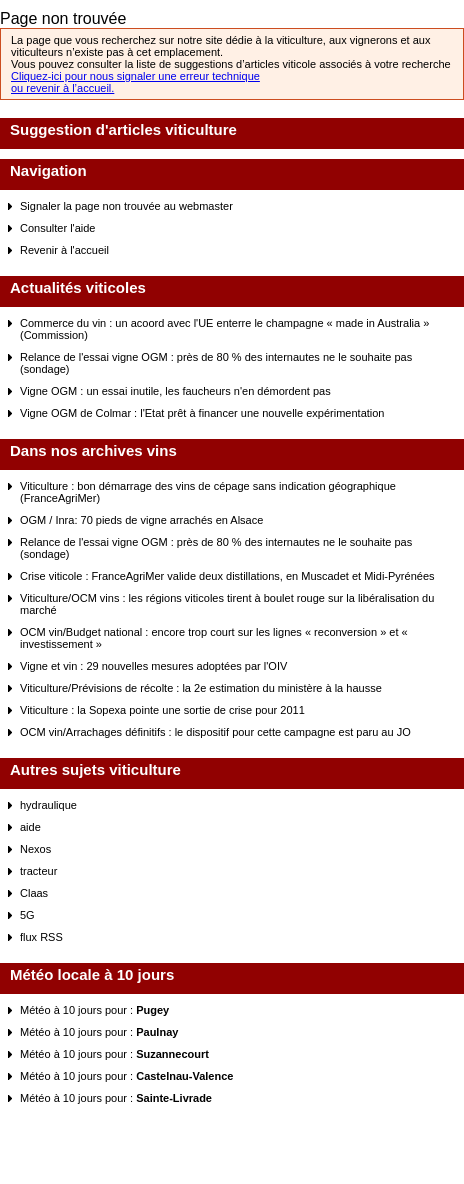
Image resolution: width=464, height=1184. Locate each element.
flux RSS (41, 937)
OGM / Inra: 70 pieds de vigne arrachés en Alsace (141, 520)
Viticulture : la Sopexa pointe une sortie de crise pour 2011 (162, 710)
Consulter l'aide (57, 228)
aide (30, 827)
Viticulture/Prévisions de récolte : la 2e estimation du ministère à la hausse (201, 688)
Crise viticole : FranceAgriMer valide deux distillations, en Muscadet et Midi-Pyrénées (227, 576)
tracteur (38, 871)
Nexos (35, 849)
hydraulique (48, 805)
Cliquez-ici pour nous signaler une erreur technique (135, 76)
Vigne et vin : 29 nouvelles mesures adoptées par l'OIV (153, 666)
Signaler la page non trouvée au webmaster (126, 206)
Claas (34, 893)
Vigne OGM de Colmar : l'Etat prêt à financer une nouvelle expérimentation (202, 413)
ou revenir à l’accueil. (62, 88)
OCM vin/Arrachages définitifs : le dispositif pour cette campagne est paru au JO (215, 732)
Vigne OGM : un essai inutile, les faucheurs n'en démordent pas (175, 391)
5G (27, 915)
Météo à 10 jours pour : (94, 1010)
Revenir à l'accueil (64, 250)
